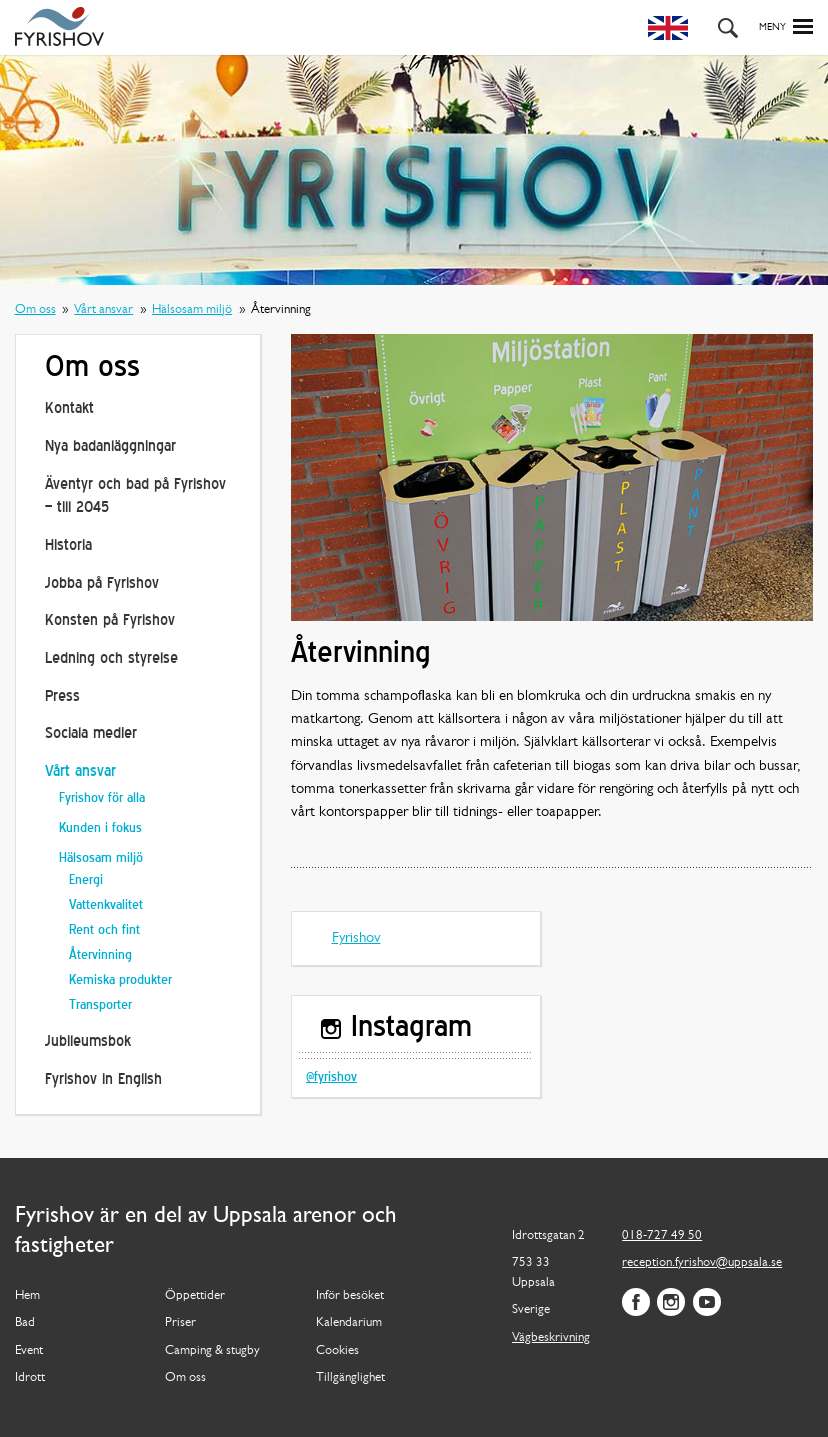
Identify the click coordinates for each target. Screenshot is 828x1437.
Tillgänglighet (350, 1378)
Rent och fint (104, 930)
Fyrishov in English (103, 1080)
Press (62, 697)
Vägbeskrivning (551, 1338)
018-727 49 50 (662, 1236)
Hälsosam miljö (192, 310)
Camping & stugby (212, 1351)
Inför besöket (350, 1296)
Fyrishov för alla (102, 798)
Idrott (30, 1378)
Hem (27, 1296)
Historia (68, 546)
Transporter (100, 1005)
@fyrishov (331, 1077)
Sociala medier (91, 734)
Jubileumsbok (88, 1042)
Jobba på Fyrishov (102, 584)
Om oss (35, 310)
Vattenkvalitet (106, 905)
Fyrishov (356, 938)
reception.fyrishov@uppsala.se (702, 1263)
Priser (180, 1323)
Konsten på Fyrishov (110, 621)
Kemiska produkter (120, 980)
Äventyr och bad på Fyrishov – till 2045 (135, 496)
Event (29, 1351)
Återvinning (100, 955)
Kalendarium (349, 1323)
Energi (86, 880)
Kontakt (69, 409)
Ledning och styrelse (111, 659)
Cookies (337, 1351)
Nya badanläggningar (110, 447)
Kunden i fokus (100, 828)
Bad (25, 1323)
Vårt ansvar (103, 310)
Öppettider (195, 1296)
